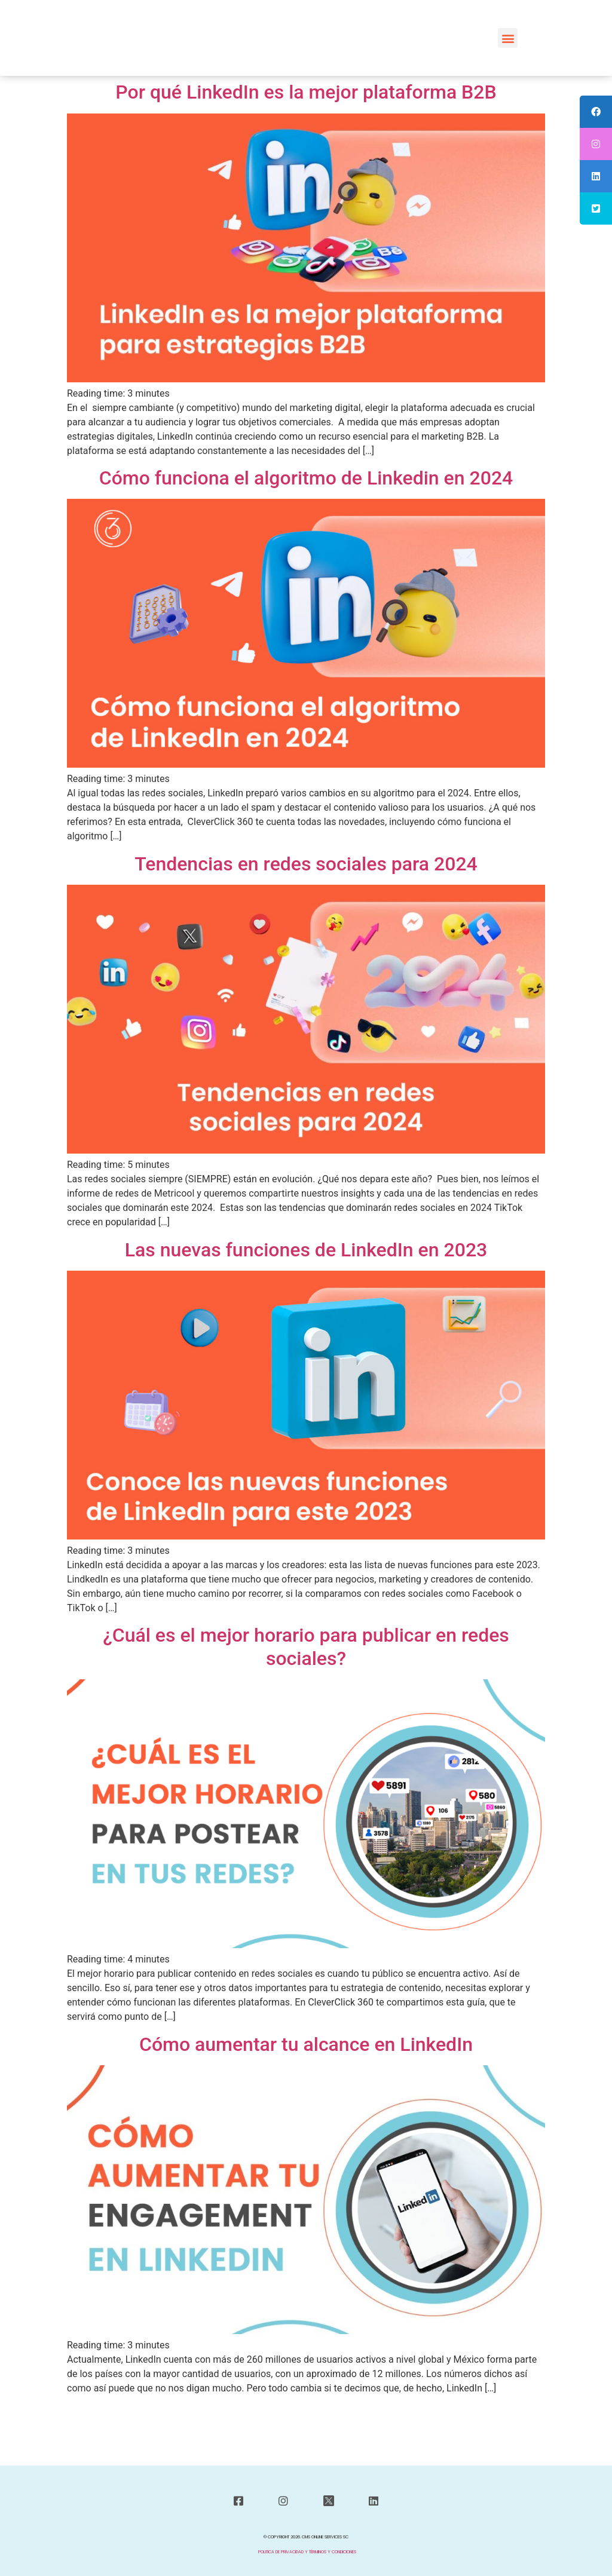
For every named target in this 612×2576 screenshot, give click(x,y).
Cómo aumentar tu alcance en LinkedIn (306, 2044)
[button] (508, 38)
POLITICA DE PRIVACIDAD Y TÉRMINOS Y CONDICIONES (307, 2551)
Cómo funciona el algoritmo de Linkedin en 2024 (306, 478)
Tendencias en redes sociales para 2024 (306, 863)
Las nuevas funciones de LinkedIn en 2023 (306, 1249)
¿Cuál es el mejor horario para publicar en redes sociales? (306, 1646)
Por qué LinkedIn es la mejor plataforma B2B (305, 92)
